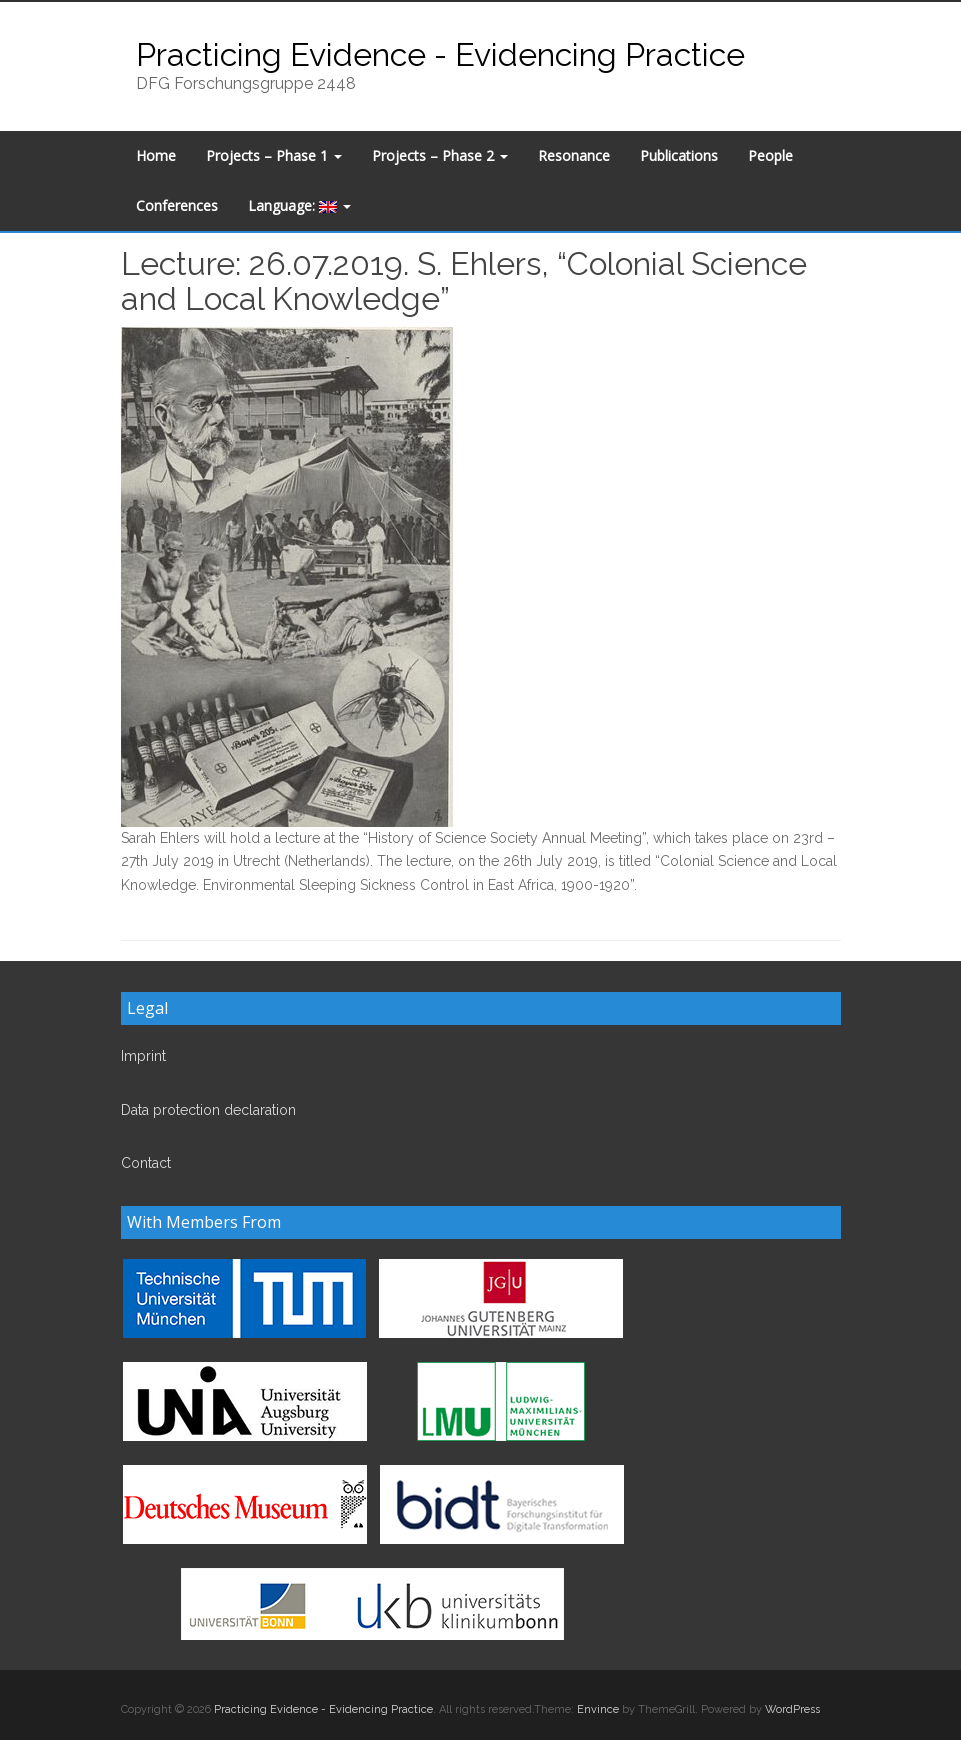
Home (156, 155)
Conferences (177, 205)
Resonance (574, 155)
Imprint (143, 1056)
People (770, 155)
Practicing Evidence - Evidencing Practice (440, 54)
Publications (679, 155)
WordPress (792, 1709)
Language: (299, 205)
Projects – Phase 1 (274, 155)
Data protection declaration (208, 1110)
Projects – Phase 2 (440, 155)
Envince (598, 1709)
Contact (146, 1163)
